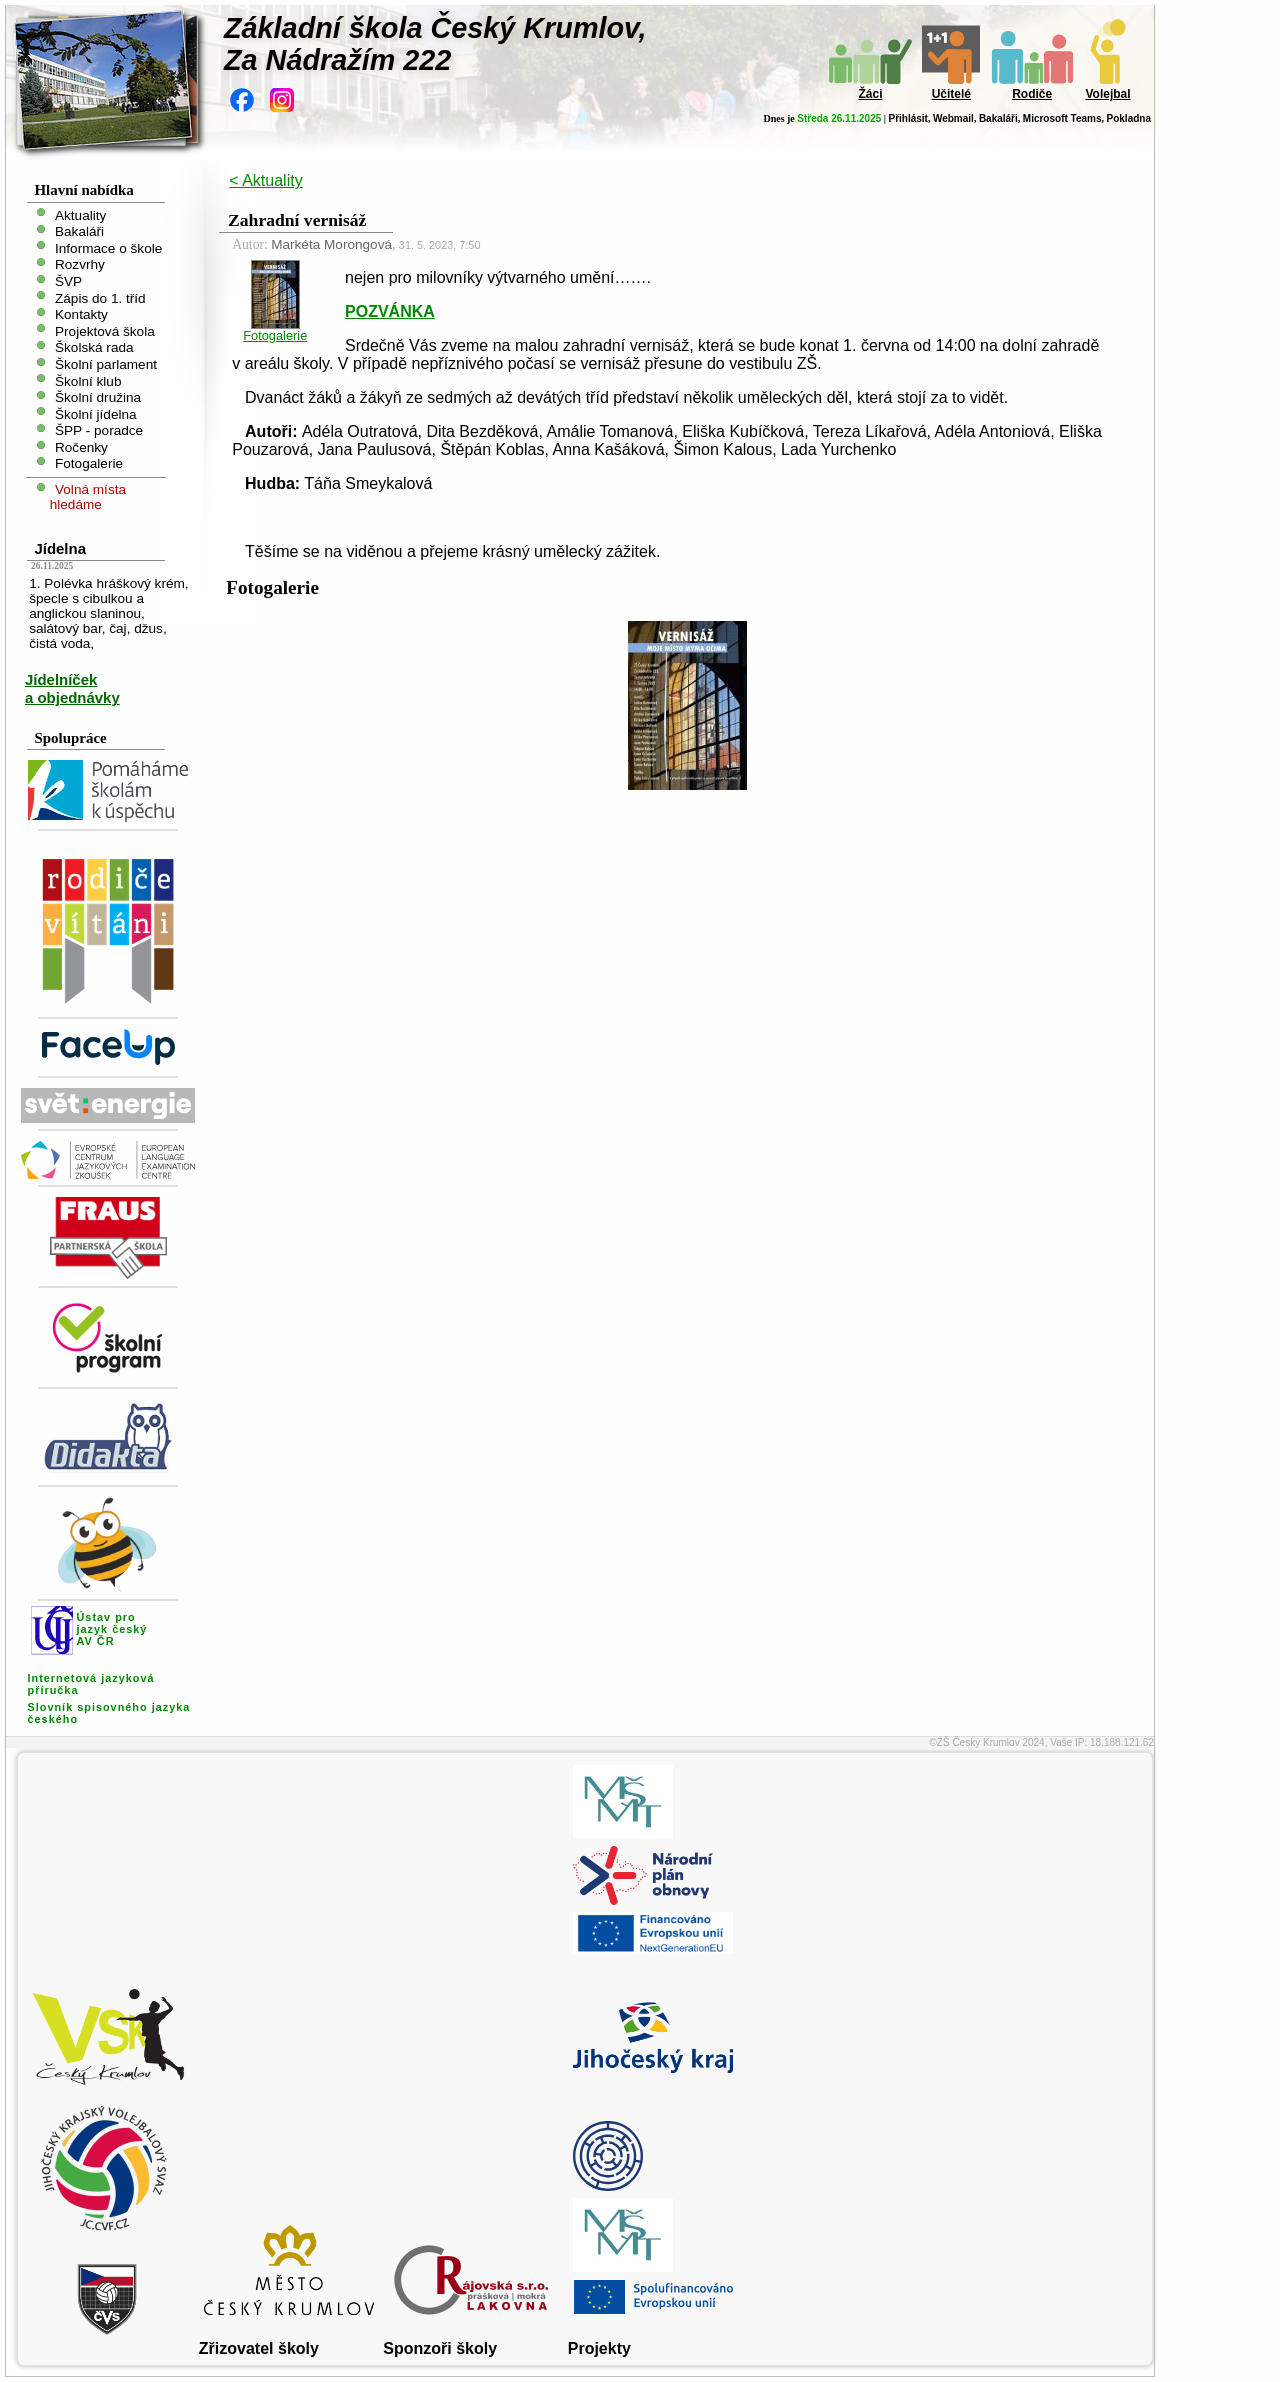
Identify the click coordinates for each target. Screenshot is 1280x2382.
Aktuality (80, 214)
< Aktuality (265, 180)
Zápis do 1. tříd (100, 297)
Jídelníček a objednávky (72, 688)
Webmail (953, 118)
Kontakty (81, 314)
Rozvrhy (80, 264)
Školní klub (88, 380)
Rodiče (1032, 94)
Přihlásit (907, 118)
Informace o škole (108, 247)
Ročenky (81, 446)
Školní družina (98, 397)
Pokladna (1129, 118)
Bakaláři (998, 118)
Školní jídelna (96, 413)
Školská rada (94, 347)
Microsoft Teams (1062, 118)
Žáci (870, 94)
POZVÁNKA (390, 311)
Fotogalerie (89, 463)
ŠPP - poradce (99, 430)
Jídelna (60, 548)
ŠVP (68, 281)
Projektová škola (105, 330)
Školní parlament (106, 364)
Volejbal (1107, 94)
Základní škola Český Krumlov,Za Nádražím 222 (435, 44)
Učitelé (951, 94)
